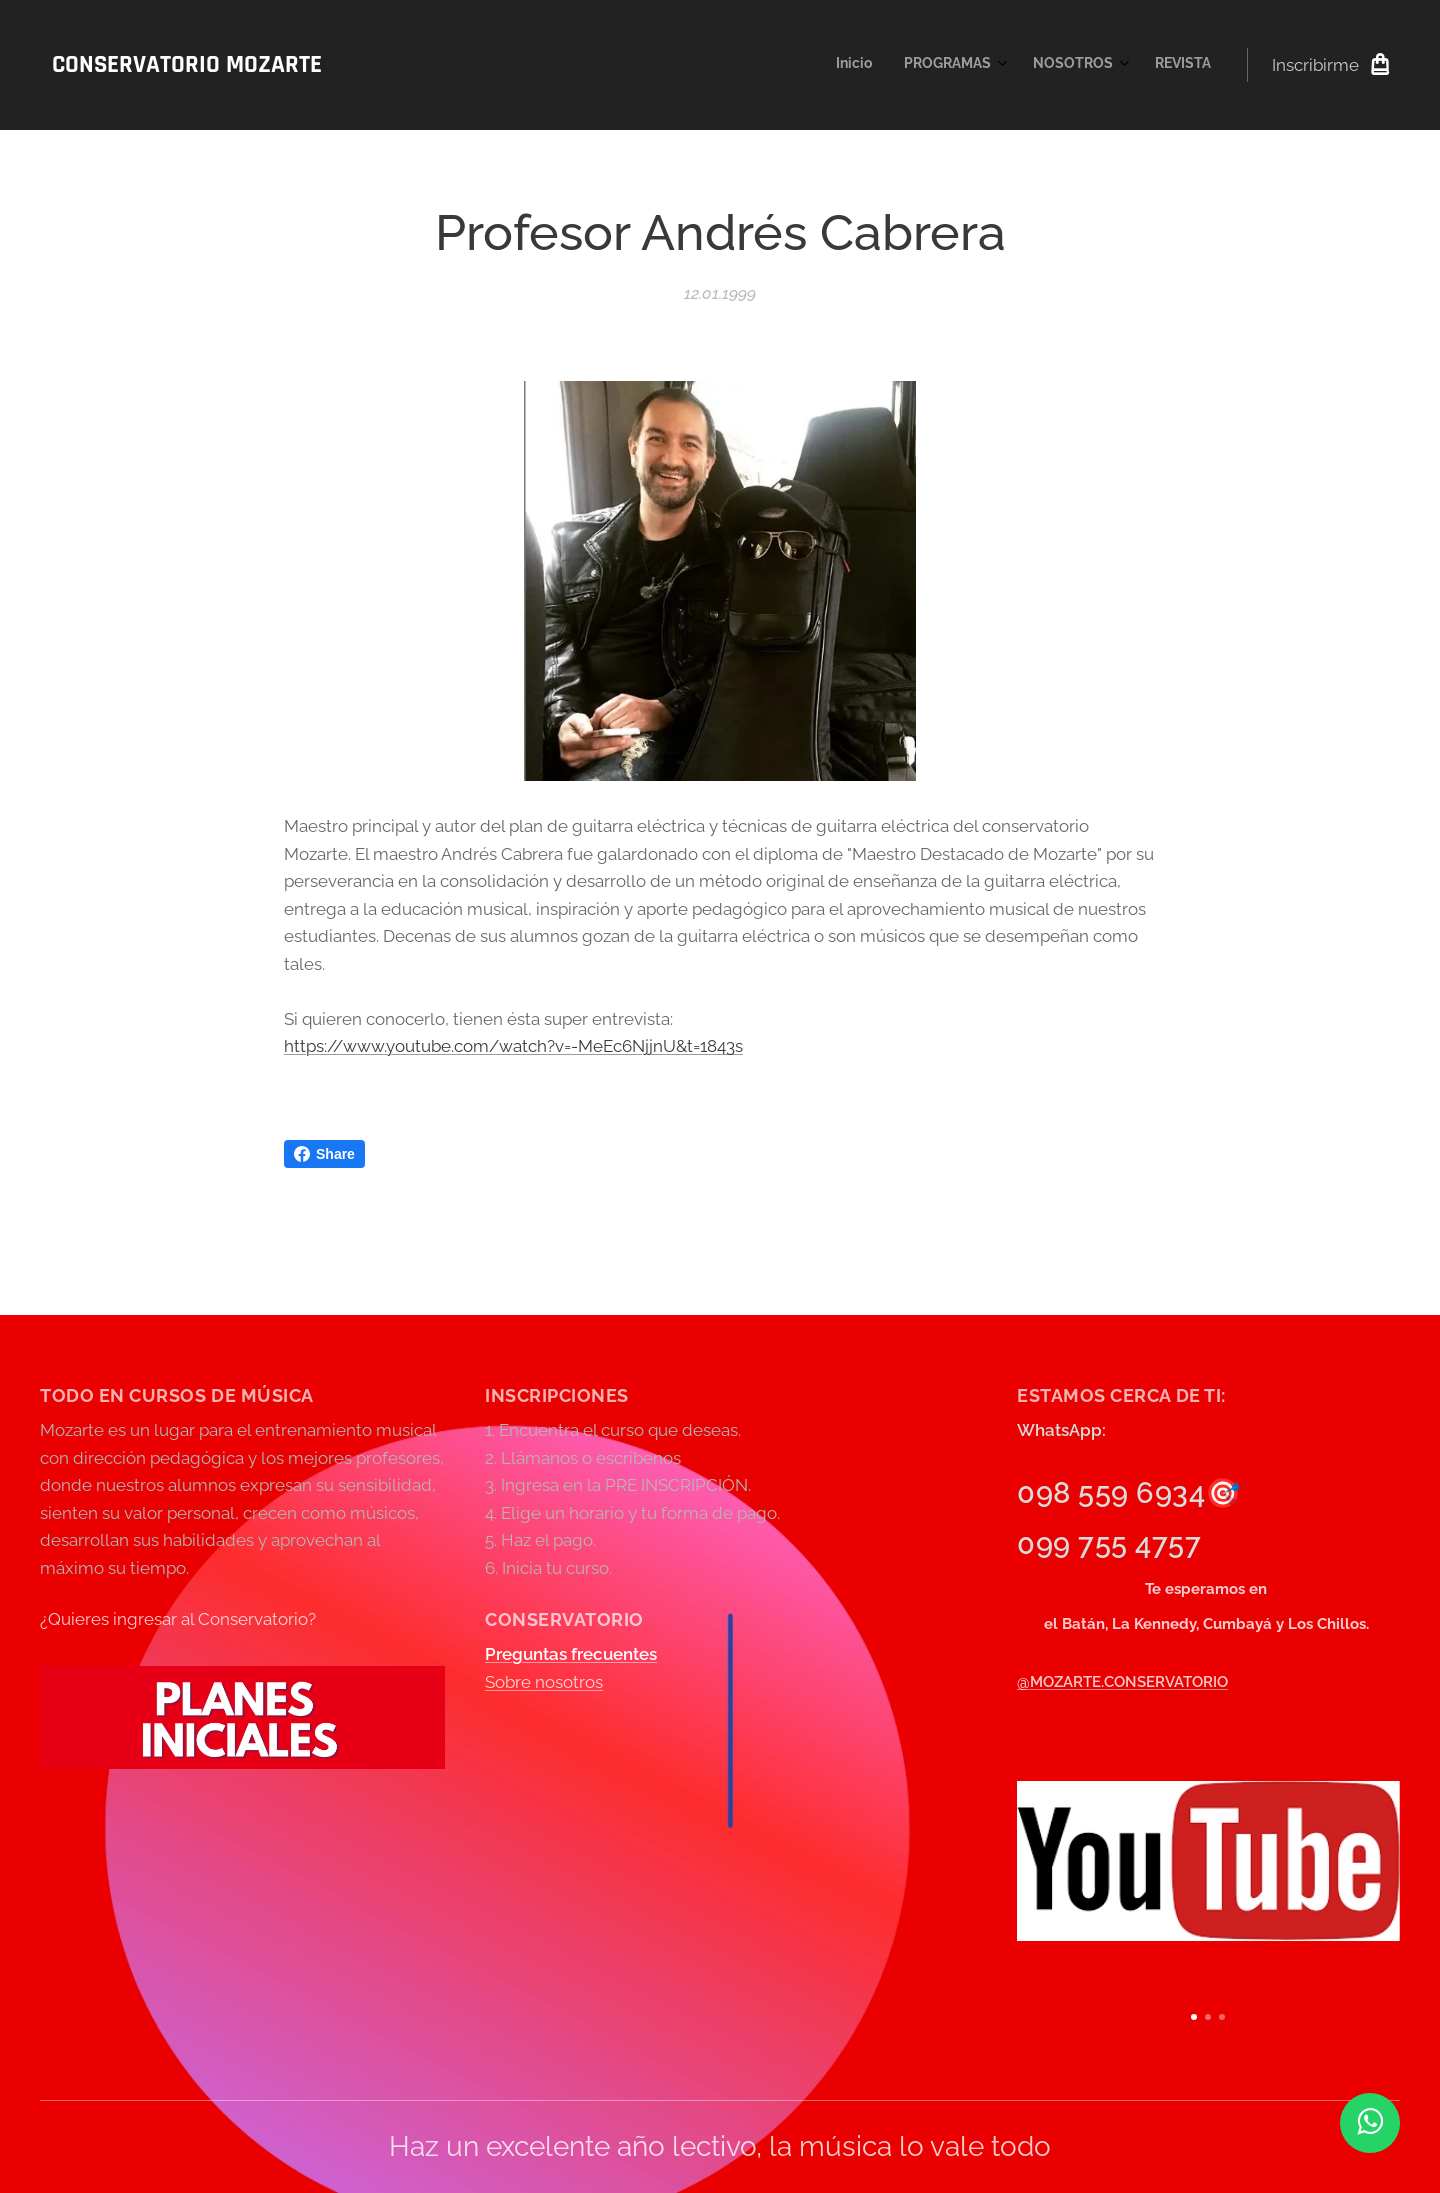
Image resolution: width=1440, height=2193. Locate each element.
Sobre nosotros (544, 1682)
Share (324, 1154)
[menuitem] (1100, 65)
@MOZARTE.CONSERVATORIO (1122, 1681)
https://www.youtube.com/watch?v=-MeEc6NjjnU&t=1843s (513, 1046)
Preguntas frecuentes (571, 1654)
